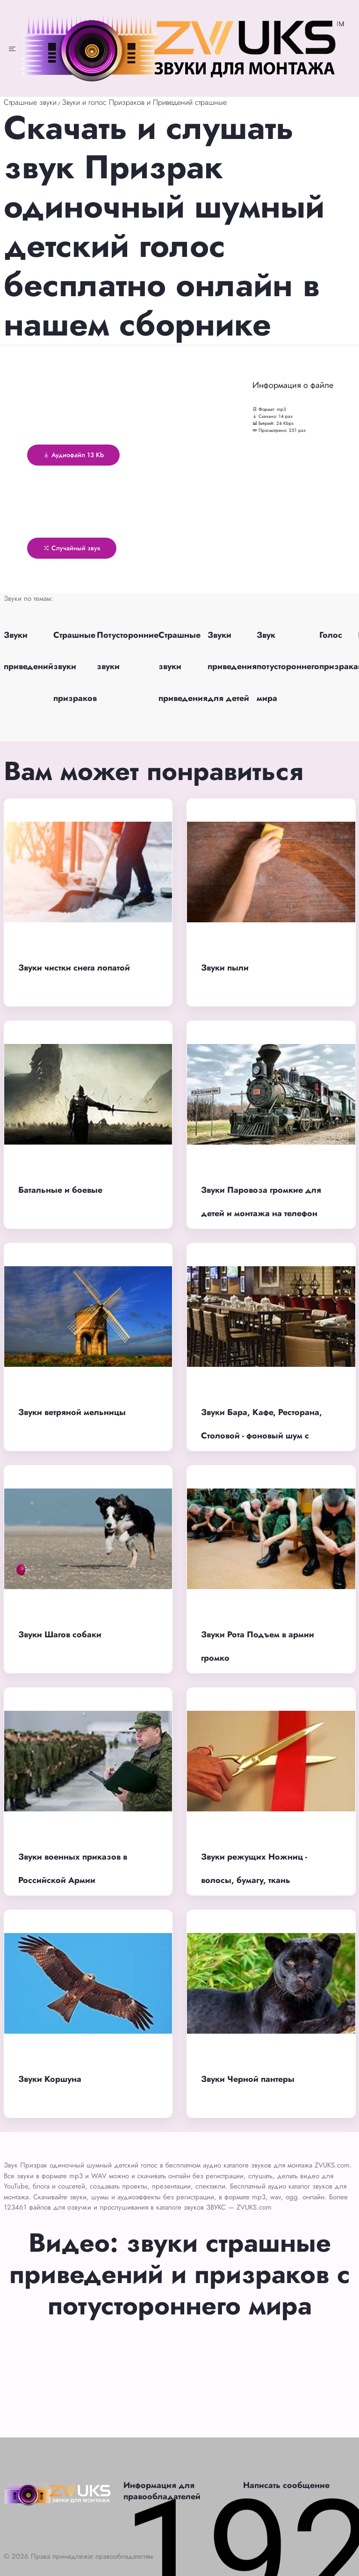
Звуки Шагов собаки (59, 1634)
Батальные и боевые (60, 1190)
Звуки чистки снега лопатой (74, 968)
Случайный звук (72, 548)
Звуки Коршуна (49, 2079)
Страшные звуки (30, 102)
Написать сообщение (286, 2485)
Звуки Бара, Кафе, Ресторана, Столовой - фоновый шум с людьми (261, 1436)
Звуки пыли (225, 968)
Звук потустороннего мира (288, 666)
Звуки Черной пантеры (247, 2079)
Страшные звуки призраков (75, 666)
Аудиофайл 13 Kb (73, 455)
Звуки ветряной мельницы (72, 1412)
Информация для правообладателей (162, 2491)
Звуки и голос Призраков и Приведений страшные (144, 102)
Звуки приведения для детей (232, 666)
